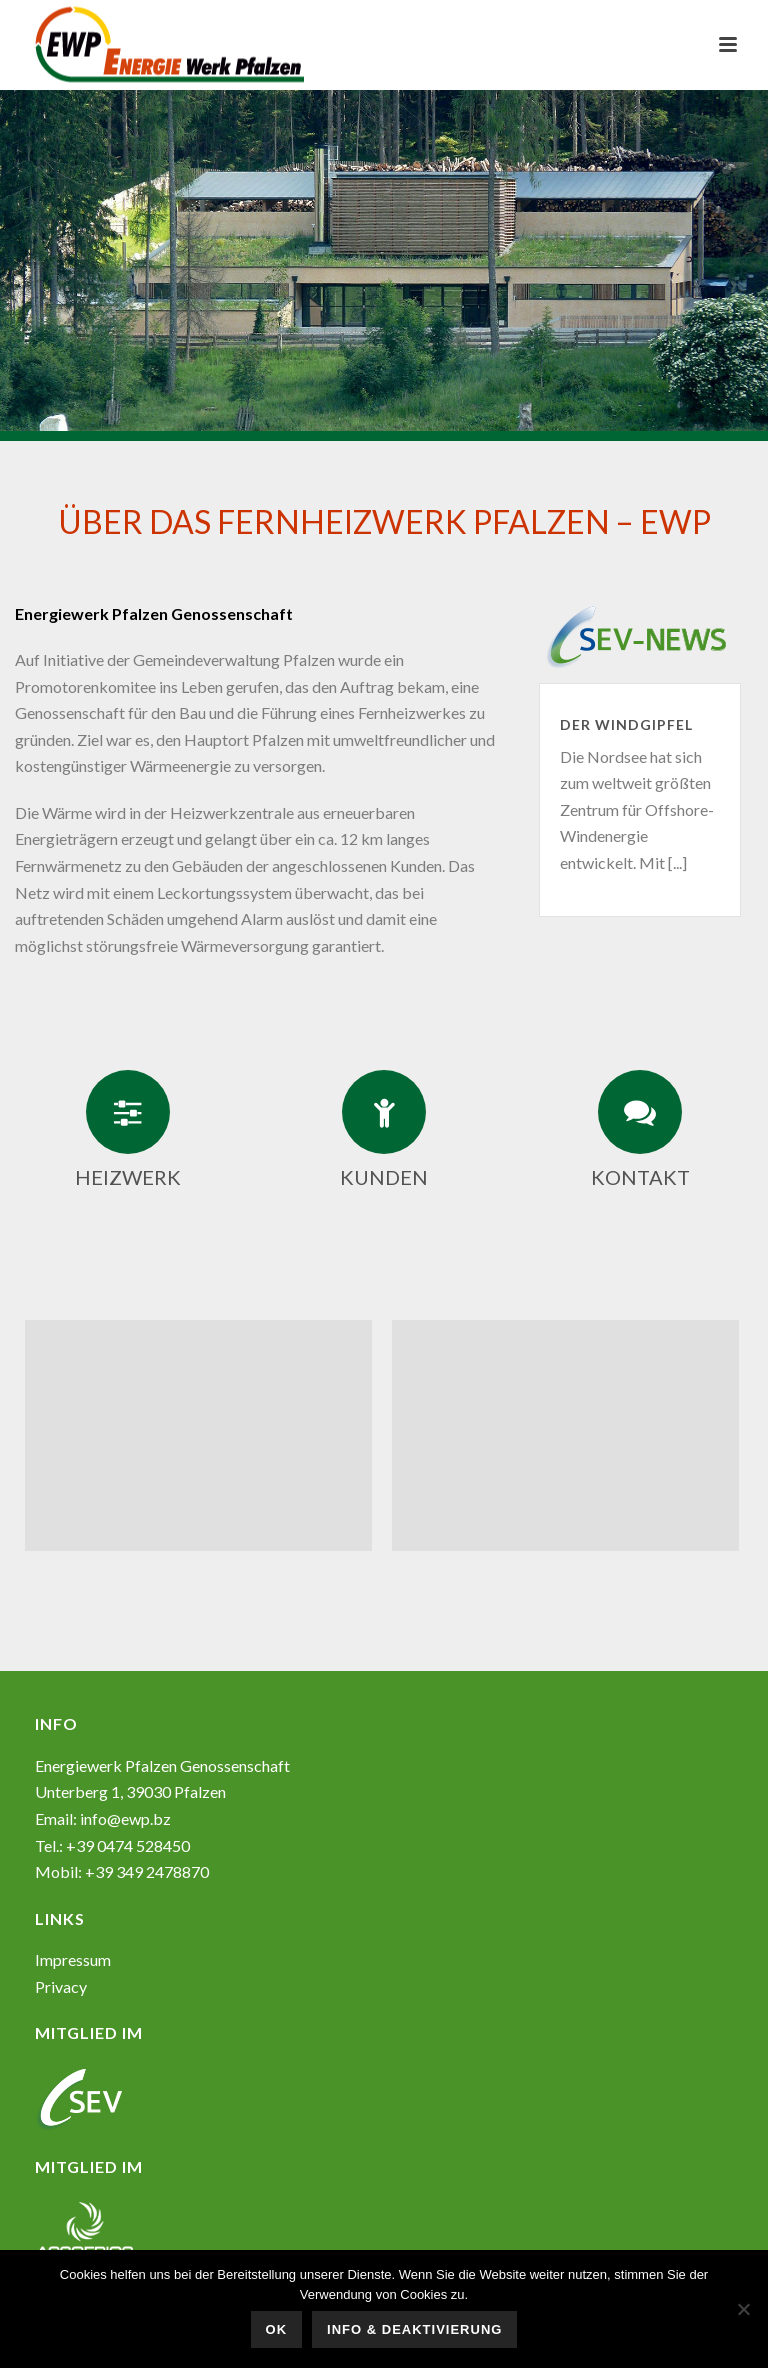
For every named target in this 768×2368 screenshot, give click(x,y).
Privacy (61, 1986)
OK (277, 2329)
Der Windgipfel (626, 724)
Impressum (73, 1959)
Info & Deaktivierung (414, 2329)
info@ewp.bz (125, 1818)
